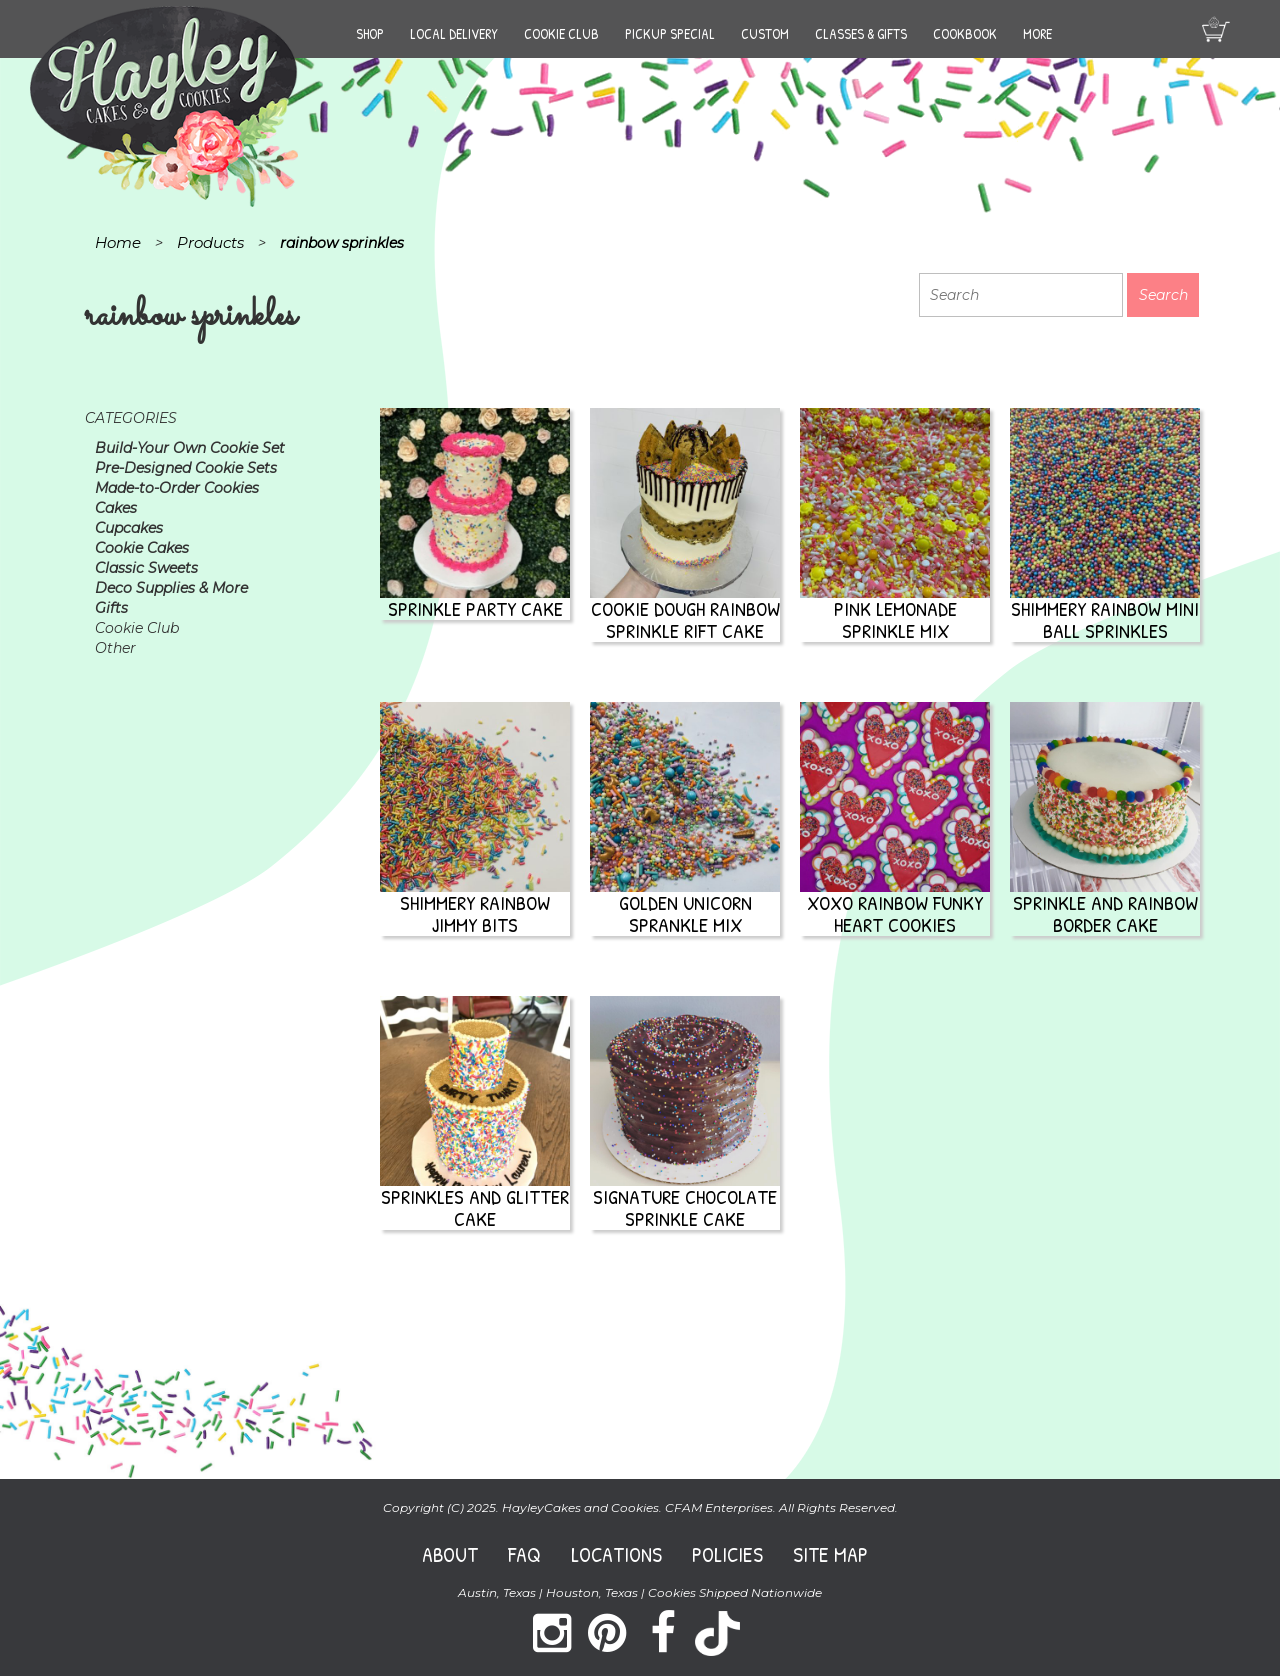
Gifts (111, 608)
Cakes (116, 508)
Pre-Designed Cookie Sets (186, 468)
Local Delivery (454, 33)
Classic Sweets (146, 568)
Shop (370, 33)
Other (115, 648)
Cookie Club (561, 33)
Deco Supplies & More (171, 588)
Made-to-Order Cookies (177, 488)
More (1037, 33)
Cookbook (965, 33)
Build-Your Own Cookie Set (190, 448)
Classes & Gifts (861, 33)
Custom (765, 33)
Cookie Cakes (142, 548)
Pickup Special (670, 33)
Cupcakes (129, 528)
